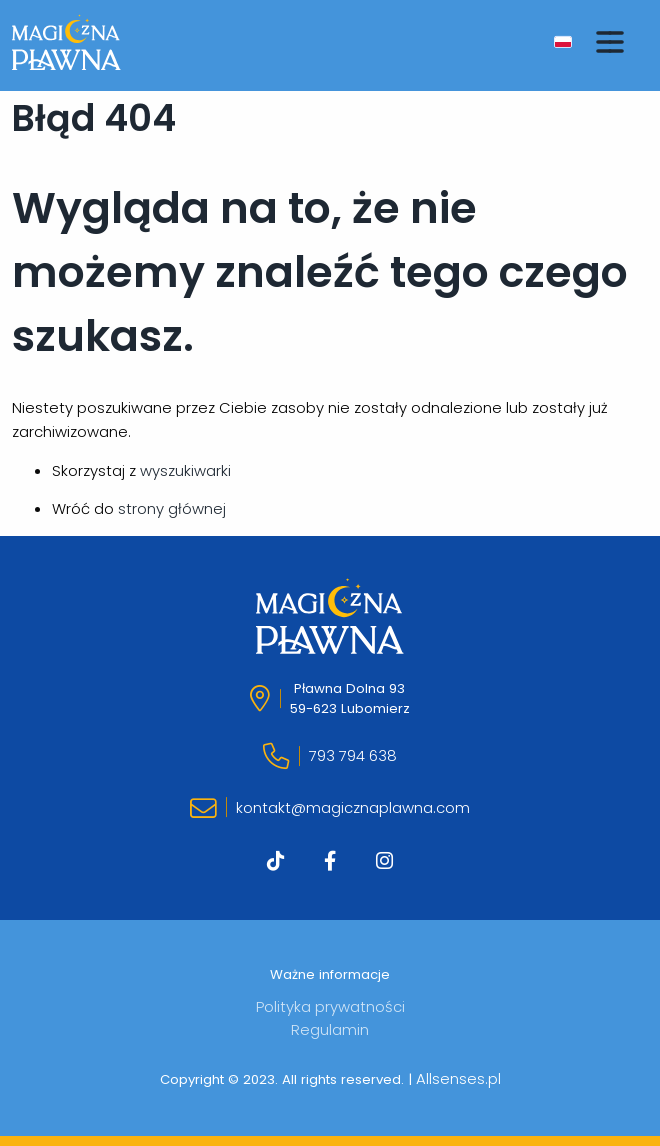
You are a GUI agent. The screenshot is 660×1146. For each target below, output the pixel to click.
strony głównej (172, 508)
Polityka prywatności (330, 1006)
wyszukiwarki (185, 470)
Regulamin (330, 1029)
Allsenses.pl (458, 1078)
